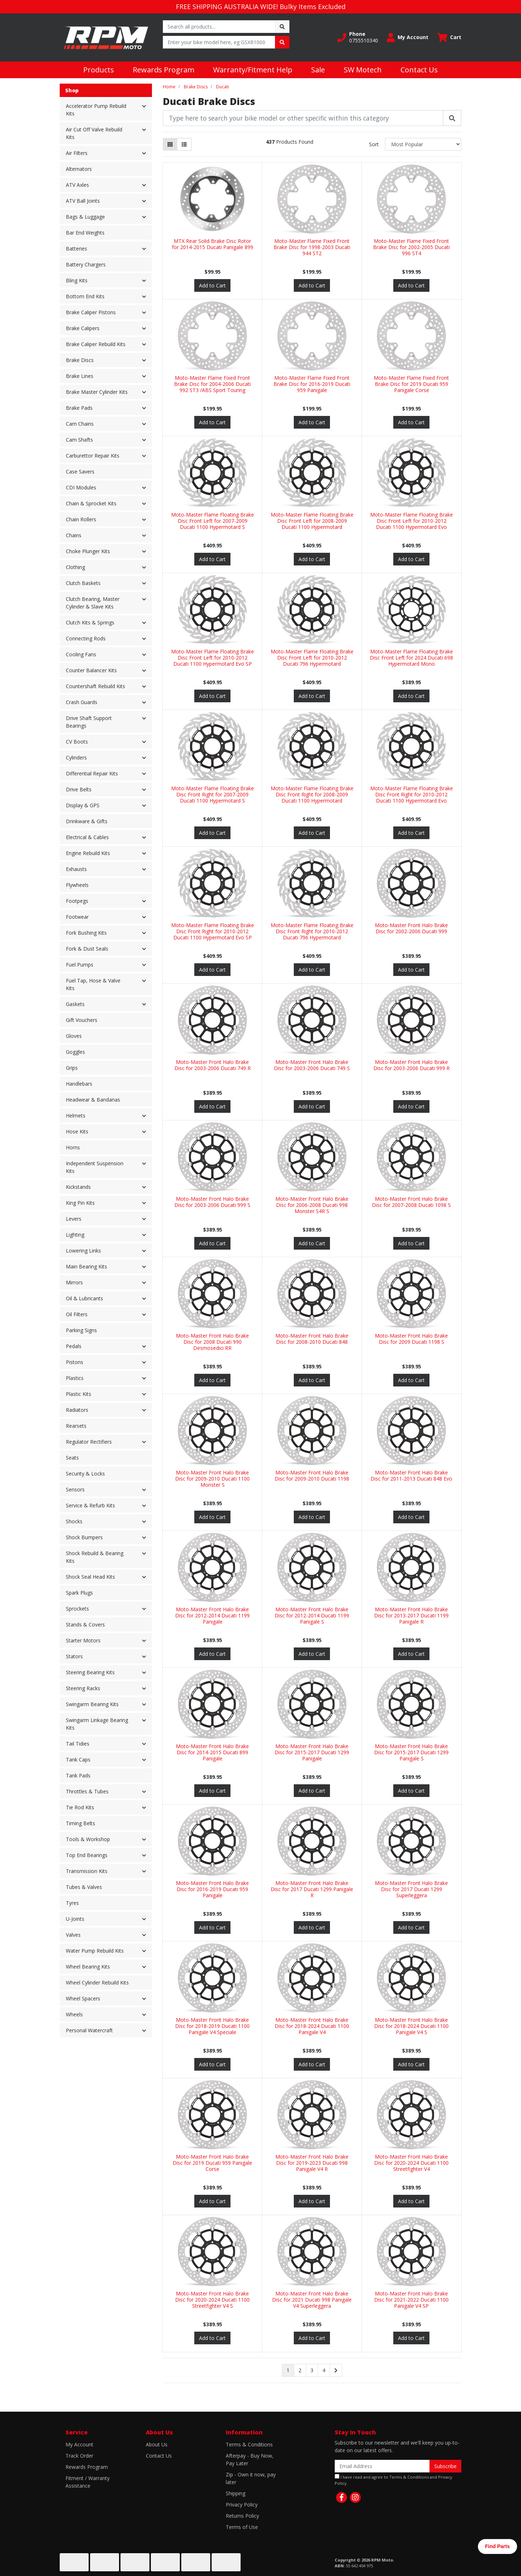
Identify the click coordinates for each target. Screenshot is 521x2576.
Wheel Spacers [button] (83, 1998)
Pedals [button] (73, 1346)
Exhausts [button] (76, 869)
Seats (72, 1457)
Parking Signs (81, 1330)
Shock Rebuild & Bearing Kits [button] (94, 1557)
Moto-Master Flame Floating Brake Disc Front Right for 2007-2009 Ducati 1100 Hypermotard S (212, 794)
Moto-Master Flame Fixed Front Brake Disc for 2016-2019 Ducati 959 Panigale (312, 383)
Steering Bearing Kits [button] (90, 1672)
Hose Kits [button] (77, 1131)
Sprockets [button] (77, 1608)
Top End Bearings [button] (86, 1855)
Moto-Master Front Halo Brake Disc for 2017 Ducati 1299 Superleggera (411, 1889)
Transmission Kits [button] (86, 1871)
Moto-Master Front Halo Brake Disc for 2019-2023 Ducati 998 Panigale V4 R (311, 2162)
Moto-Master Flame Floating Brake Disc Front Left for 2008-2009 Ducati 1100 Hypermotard (312, 520)
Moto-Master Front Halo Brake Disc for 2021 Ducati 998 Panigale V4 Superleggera (312, 2299)
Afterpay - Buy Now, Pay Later (250, 2459)
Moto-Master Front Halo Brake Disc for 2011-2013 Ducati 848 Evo (411, 1475)
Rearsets (76, 1425)
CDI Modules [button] (81, 487)
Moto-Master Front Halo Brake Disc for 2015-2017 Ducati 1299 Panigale (312, 1752)
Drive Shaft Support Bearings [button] (89, 722)
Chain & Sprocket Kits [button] (91, 503)
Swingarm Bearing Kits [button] (92, 1704)
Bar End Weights (85, 232)
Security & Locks (85, 1473)
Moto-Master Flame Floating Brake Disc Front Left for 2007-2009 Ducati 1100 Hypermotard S (212, 520)
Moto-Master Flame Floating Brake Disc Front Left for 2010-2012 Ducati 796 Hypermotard (312, 657)
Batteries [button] (76, 248)
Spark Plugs (79, 1592)
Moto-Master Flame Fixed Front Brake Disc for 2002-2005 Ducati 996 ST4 (411, 247)
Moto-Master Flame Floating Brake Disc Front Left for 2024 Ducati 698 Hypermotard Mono (411, 657)
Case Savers (80, 471)
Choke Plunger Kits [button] (88, 551)
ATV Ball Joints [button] (83, 200)
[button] (357, 37)
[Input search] (219, 26)
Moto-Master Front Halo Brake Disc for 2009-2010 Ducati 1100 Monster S (212, 1478)
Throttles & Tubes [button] (87, 1791)
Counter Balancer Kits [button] (91, 670)
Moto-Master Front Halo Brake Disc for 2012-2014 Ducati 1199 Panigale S (312, 1615)
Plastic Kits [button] (78, 1393)
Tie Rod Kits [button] (80, 1807)
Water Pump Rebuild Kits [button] (95, 1950)
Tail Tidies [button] (77, 1743)
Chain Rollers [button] (81, 519)
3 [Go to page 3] (311, 2370)
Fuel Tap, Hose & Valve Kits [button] (93, 984)
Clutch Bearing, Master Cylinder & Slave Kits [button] (92, 602)
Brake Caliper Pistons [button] (91, 312)
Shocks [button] (74, 1521)
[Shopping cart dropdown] (449, 37)
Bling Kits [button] (77, 280)
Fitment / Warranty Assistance (87, 2482)
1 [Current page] (288, 2370)
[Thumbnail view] (170, 144)
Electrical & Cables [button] (87, 837)
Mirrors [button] (74, 1282)
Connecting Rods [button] (86, 638)
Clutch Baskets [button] (83, 583)
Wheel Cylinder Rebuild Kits (97, 1982)
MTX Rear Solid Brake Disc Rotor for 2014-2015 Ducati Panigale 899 (212, 244)
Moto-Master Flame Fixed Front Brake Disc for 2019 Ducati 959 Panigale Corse (411, 383)
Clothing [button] (75, 567)
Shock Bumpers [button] (84, 1537)
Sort (374, 144)
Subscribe (445, 2466)
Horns (73, 1147)
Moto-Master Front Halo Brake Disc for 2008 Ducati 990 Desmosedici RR (212, 1341)
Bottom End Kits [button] (85, 296)
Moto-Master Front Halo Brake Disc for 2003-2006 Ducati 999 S (212, 1201)
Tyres (72, 1902)
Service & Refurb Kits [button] (90, 1505)
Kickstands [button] (78, 1186)
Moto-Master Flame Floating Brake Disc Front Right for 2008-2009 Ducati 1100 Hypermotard (312, 794)
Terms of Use (242, 2527)
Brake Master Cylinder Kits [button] (97, 391)
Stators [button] (74, 1656)
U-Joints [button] (75, 1918)
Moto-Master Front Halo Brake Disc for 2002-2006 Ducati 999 (411, 928)
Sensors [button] (75, 1489)
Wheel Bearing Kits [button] (88, 1966)
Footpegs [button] (77, 900)
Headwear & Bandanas (93, 1099)
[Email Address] (382, 2466)
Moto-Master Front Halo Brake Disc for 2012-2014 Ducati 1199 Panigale (212, 1615)
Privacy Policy (242, 2504)
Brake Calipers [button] (82, 328)
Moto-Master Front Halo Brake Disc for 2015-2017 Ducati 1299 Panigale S (411, 1752)
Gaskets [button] (75, 1004)
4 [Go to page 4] (323, 2370)
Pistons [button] (74, 1362)
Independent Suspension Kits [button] (94, 1167)
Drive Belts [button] (79, 789)
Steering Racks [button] (83, 1688)
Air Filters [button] (77, 153)
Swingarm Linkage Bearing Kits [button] (97, 1724)
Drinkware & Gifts (86, 821)
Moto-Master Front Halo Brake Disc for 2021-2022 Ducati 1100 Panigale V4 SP (411, 2299)
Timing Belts (80, 1823)
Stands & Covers (85, 1624)
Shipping (235, 2493)
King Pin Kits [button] (80, 1202)
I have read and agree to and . (393, 2480)
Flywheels (77, 884)
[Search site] (282, 26)
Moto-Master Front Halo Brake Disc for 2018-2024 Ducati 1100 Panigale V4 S (411, 2026)
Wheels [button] (74, 2014)
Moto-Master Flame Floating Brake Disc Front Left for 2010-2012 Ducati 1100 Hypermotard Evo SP (212, 657)
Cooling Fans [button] (81, 654)
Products (98, 70)
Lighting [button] (75, 1234)
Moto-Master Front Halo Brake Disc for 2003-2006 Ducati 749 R (212, 1065)
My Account (79, 2444)
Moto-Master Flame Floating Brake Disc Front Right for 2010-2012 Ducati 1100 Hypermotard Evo (411, 794)
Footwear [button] (77, 916)
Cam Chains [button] (80, 423)
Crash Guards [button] (81, 702)
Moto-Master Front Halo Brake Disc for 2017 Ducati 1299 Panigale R (312, 1889)
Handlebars (79, 1083)
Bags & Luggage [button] (85, 216)
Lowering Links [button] (83, 1250)
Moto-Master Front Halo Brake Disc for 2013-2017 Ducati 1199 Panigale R (411, 1615)
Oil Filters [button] (77, 1314)
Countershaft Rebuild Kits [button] (95, 686)
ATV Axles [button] (77, 184)
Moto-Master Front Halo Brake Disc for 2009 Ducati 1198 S (411, 1338)
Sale (318, 70)
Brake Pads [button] (79, 407)
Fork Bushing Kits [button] (86, 932)
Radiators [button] (77, 1409)
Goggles (75, 1051)
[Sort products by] (423, 144)
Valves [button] (73, 1934)
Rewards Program (163, 70)
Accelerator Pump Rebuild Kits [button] (96, 109)
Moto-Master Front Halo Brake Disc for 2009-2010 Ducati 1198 (312, 1475)
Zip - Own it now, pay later (251, 2478)
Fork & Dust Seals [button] (87, 948)
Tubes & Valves (84, 1886)
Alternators (79, 168)
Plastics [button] (75, 1378)
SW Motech (363, 70)
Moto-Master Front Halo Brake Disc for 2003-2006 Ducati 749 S (312, 1065)
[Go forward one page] (336, 2370)
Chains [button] (73, 535)
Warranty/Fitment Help (252, 70)
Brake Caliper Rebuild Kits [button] (96, 344)
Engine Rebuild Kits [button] (88, 853)
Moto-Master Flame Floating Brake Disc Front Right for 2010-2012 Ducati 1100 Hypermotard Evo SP (212, 931)
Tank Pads (78, 1775)
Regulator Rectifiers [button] (89, 1441)
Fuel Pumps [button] (79, 964)
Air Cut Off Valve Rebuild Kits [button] (94, 133)
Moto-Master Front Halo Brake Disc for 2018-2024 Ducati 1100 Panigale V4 (312, 2026)
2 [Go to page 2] (299, 2370)
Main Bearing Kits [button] (86, 1266)
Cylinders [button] (76, 757)
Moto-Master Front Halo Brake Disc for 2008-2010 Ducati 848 (311, 1338)
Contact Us (419, 70)
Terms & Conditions (249, 2444)
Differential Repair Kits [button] (92, 773)
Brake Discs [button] (80, 360)
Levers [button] (73, 1218)
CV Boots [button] (77, 741)
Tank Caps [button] (78, 1759)
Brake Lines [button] (79, 375)
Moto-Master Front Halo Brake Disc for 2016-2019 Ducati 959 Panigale (212, 1889)
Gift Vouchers (81, 1019)
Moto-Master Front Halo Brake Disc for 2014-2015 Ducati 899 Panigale (212, 1752)
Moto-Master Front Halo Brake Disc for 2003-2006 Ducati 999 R (411, 1065)
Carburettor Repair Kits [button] (92, 455)
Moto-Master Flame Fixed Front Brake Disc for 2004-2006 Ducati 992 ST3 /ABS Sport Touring (212, 383)
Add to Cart (212, 285)
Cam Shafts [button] (79, 439)
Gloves (74, 1035)
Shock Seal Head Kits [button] (90, 1576)
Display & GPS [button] (82, 805)
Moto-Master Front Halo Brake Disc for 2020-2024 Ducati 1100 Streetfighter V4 (411, 2162)
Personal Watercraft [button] (89, 2030)
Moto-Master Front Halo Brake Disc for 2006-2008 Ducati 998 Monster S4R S (311, 1205)
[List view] (184, 144)
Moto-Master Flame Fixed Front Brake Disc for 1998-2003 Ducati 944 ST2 (312, 247)
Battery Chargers (86, 264)
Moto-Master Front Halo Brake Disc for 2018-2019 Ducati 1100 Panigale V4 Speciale (212, 2026)
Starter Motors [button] (83, 1640)
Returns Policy (242, 2515)
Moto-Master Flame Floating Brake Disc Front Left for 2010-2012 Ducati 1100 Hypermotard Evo (411, 520)
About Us (157, 2444)
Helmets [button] (75, 1115)
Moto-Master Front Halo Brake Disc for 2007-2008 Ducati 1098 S (411, 1201)
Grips (72, 1067)
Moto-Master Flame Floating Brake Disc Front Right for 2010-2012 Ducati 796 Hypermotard (312, 931)
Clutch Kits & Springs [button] (90, 622)
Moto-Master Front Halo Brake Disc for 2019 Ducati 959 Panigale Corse (212, 2162)
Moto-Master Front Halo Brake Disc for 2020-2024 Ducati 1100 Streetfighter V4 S (212, 2299)
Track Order (79, 2455)
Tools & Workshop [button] (88, 1839)
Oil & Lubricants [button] (84, 1298)
